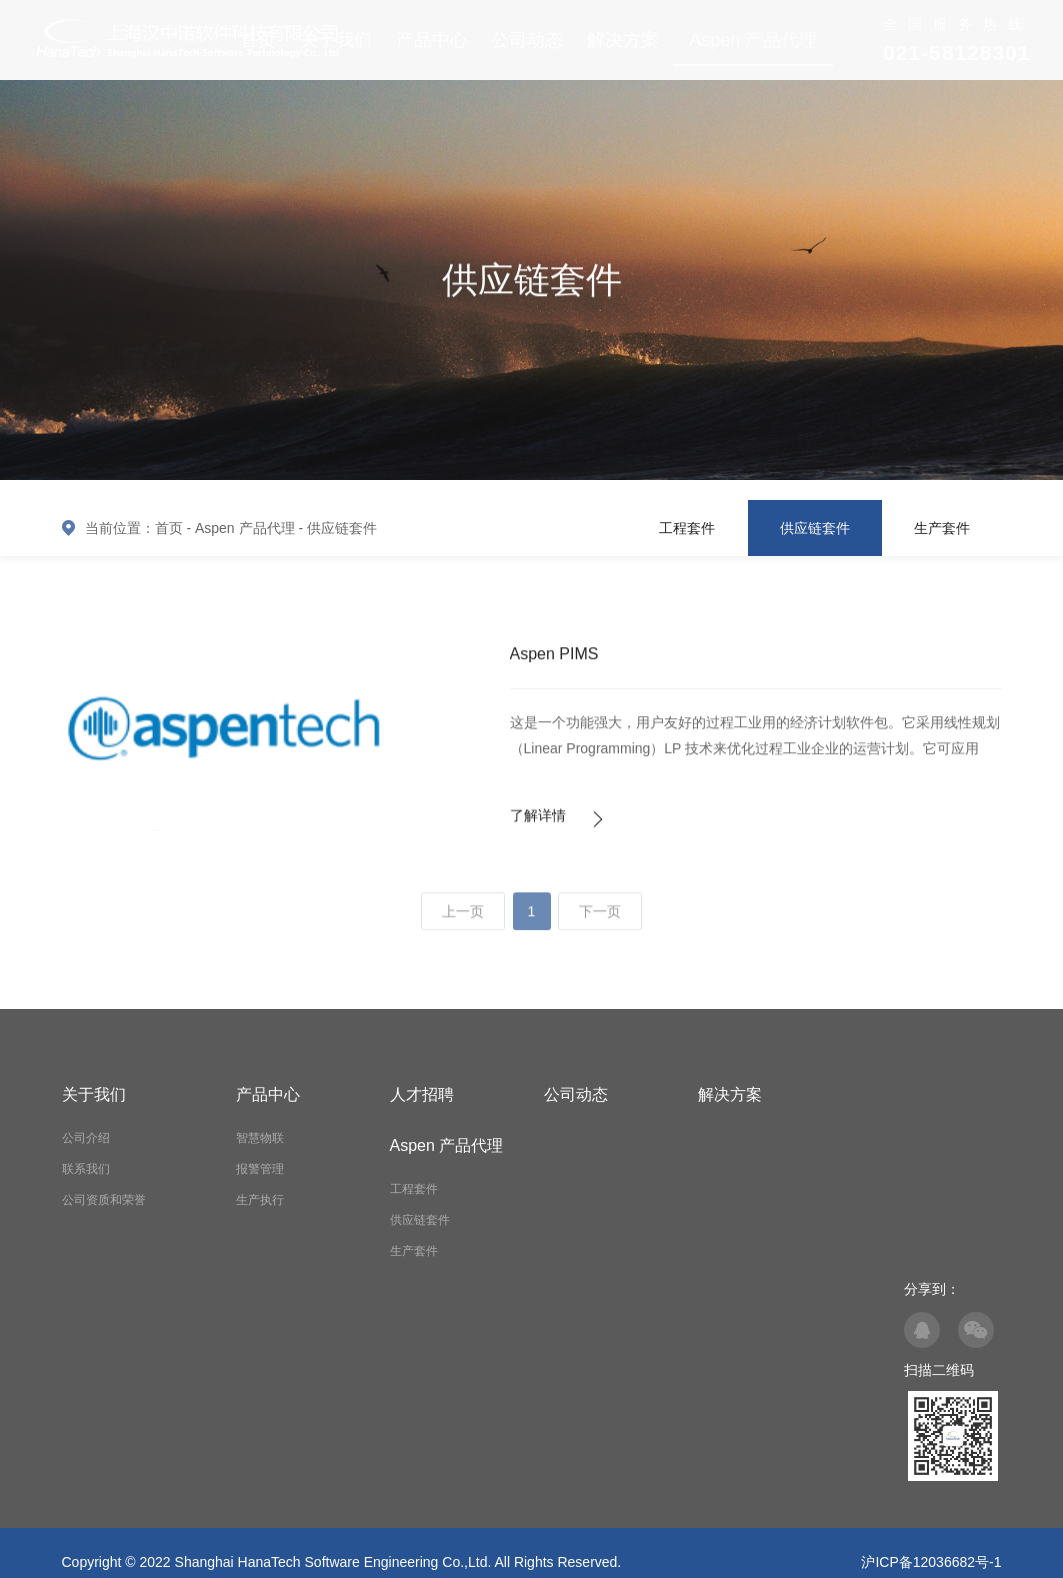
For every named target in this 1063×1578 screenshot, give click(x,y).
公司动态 (527, 40)
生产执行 (260, 1200)
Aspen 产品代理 (753, 40)
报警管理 (260, 1169)
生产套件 (942, 528)
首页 (169, 528)
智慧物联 (260, 1138)
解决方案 (623, 40)
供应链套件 (342, 528)
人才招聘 (422, 1094)
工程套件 (687, 528)
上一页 (463, 920)
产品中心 (432, 40)
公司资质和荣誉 (104, 1200)
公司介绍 (86, 1138)
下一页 (600, 920)
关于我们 (94, 1094)
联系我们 (86, 1169)
